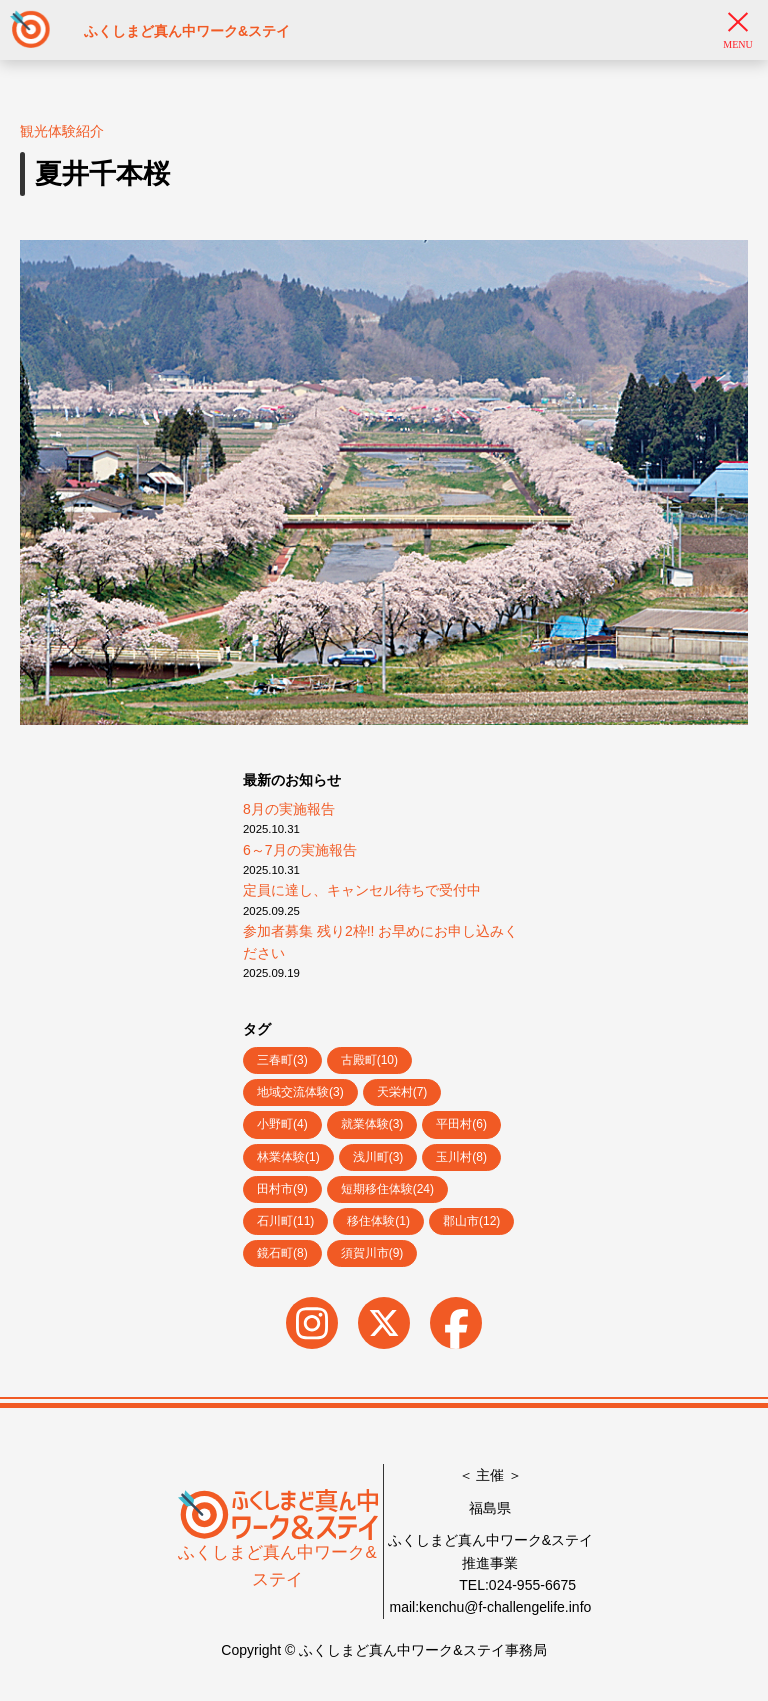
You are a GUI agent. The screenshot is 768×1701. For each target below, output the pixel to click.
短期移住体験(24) (387, 1189)
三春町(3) (282, 1060)
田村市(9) (282, 1189)
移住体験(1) (378, 1221)
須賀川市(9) (372, 1253)
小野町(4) (282, 1124)
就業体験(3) (372, 1124)
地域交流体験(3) (300, 1092)
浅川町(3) (378, 1157)
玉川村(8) (461, 1157)
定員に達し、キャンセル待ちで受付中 (362, 890)
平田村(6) (461, 1124)
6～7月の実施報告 (300, 850)
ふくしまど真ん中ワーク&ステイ (278, 1546)
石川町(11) (285, 1221)
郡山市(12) (471, 1221)
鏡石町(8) (282, 1253)
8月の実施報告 (289, 809)
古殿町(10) (369, 1060)
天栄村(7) (402, 1092)
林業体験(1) (288, 1157)
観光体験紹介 (62, 131)
